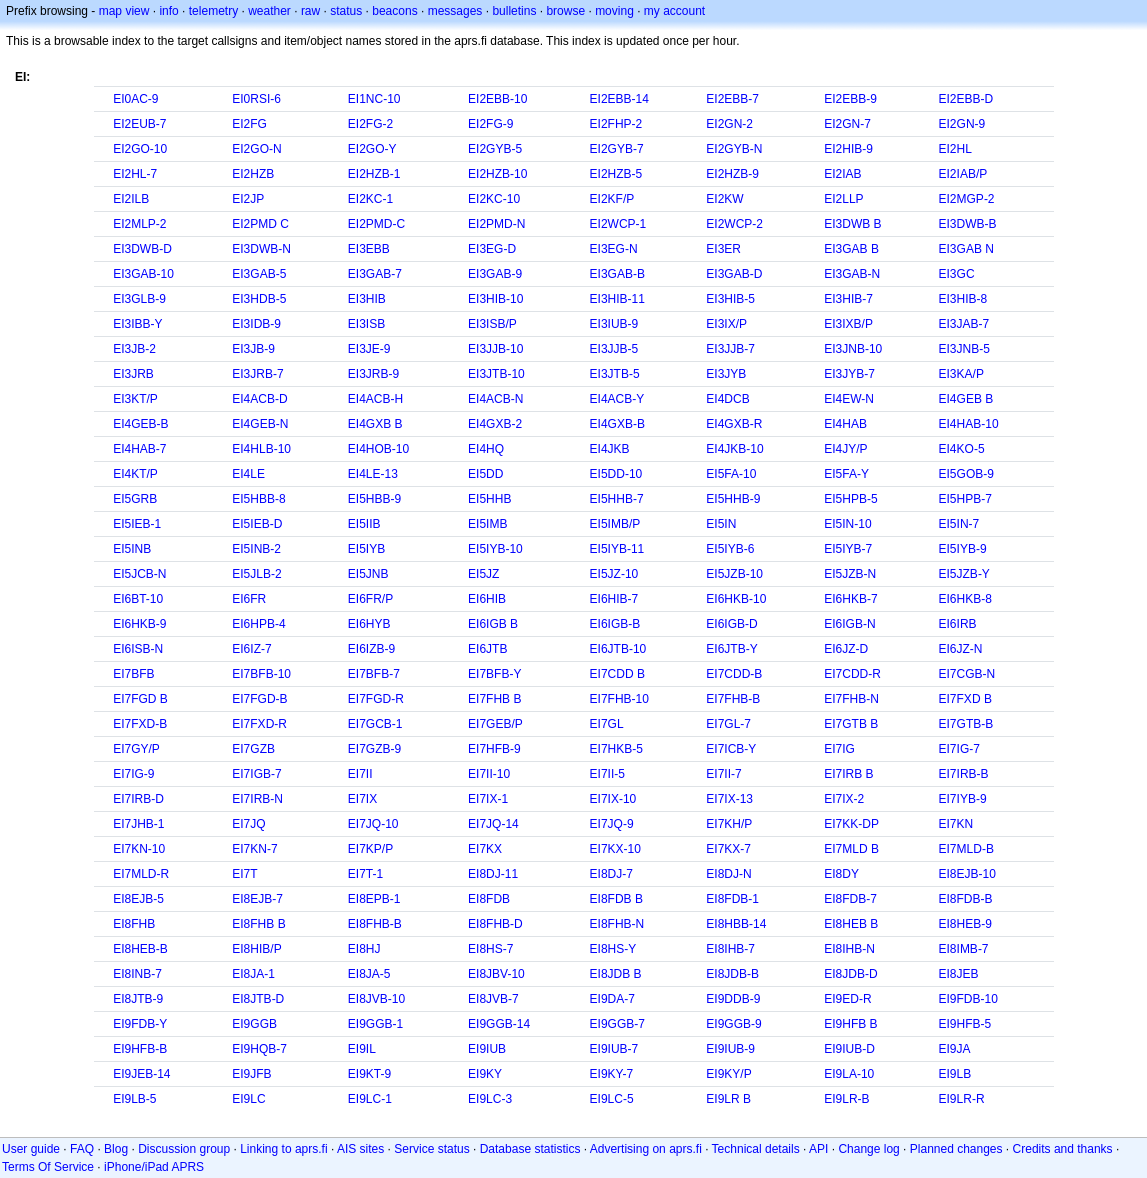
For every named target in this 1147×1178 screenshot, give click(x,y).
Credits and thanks (1063, 1149)
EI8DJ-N (728, 874)
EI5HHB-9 (733, 499)
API (818, 1149)
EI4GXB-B (617, 424)
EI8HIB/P (256, 949)
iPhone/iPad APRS (154, 1167)
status (346, 11)
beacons (394, 11)
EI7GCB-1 (375, 724)
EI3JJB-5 (614, 349)
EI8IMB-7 (964, 949)
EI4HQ (486, 449)
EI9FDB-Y (140, 1024)
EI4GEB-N (260, 424)
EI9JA (955, 1049)
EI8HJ (364, 949)
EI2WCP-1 (618, 224)
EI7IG (839, 749)
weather (269, 11)
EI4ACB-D (259, 399)
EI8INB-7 (137, 974)
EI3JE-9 (369, 349)
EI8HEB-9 (965, 924)
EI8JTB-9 (138, 999)
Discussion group (184, 1149)
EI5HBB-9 (374, 499)
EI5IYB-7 (848, 549)
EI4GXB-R (734, 424)
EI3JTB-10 (496, 374)
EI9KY (485, 1074)
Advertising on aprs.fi (646, 1149)
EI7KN (956, 824)
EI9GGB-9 (733, 1024)
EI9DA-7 (612, 999)
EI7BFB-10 (261, 674)
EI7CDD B (617, 674)
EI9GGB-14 (499, 1024)
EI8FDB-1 (732, 899)
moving (614, 11)
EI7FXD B (965, 699)
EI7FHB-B (733, 699)
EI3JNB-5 (964, 349)
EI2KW (724, 199)
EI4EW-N (849, 399)
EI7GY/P (136, 749)
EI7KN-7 (254, 849)
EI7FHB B (494, 699)
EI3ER (723, 249)
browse (565, 11)
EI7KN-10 (139, 849)
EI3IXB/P (848, 324)
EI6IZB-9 (371, 649)
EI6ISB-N (138, 649)
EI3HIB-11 (617, 299)
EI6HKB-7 (850, 599)
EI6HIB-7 (614, 599)
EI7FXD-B (140, 724)
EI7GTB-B (966, 724)
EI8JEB (959, 974)
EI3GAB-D (734, 274)
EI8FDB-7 (850, 899)
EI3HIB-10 (495, 299)
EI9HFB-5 (965, 1024)
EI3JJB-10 (495, 349)
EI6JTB (487, 649)
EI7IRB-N (257, 799)
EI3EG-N (614, 249)
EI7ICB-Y (731, 749)
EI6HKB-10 (736, 599)
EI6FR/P (370, 599)
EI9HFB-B (140, 1049)
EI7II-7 (723, 774)
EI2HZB (253, 174)
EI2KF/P (612, 199)
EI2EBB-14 (619, 99)
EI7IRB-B (964, 774)
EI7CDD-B (734, 674)
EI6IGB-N (849, 624)
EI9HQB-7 (259, 1049)
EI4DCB (727, 399)
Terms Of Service (48, 1167)
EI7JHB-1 (138, 824)
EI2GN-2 (729, 124)
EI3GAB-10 (143, 274)
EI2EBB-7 (732, 99)
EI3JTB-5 (615, 374)
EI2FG (249, 124)
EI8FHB (134, 924)
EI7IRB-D (138, 799)
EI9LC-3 (490, 1099)
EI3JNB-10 (853, 349)
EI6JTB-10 (618, 649)
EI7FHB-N (851, 699)
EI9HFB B (850, 1024)
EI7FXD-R (259, 724)
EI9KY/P (728, 1074)
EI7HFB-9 (494, 749)
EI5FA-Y (846, 474)
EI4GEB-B (140, 424)
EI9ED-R (847, 999)
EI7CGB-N (967, 674)
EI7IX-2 (844, 799)
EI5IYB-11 (617, 549)
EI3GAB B (851, 249)
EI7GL (607, 724)
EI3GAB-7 (375, 274)
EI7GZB (253, 749)
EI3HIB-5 (730, 299)
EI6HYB (369, 624)
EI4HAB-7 (139, 449)
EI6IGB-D (731, 624)
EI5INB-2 (256, 549)
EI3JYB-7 (849, 374)
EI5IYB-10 (495, 549)
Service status (431, 1149)
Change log (868, 1149)
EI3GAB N (966, 249)
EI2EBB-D (966, 99)
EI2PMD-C (376, 224)
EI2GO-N (256, 149)
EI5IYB (366, 549)
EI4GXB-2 (495, 424)
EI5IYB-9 (963, 549)
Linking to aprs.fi (283, 1149)
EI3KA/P (961, 374)
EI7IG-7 (959, 749)
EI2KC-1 (370, 199)
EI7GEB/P (495, 724)
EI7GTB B (851, 724)
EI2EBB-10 (497, 99)
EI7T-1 (365, 874)
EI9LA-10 (849, 1074)
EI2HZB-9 (732, 174)
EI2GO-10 (140, 149)
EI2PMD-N (496, 224)
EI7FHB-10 (619, 699)
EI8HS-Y (613, 949)
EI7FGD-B (259, 699)
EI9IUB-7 (614, 1049)
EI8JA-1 (253, 974)
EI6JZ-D (846, 649)
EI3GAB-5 (259, 274)
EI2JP (248, 199)
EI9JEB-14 (141, 1074)
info (168, 11)
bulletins (514, 11)
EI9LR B (728, 1099)
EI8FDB (489, 899)
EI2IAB (842, 174)
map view (124, 11)
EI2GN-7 (847, 124)
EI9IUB (487, 1049)
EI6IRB (958, 624)
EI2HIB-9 (848, 149)
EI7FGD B (140, 699)
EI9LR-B (846, 1099)
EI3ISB (366, 324)
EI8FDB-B (966, 899)
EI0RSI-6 (256, 99)
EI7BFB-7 (374, 674)
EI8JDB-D (850, 974)
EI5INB (132, 549)
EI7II (360, 774)
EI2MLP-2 (139, 224)
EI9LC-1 (370, 1099)
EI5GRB (135, 499)
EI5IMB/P (615, 524)
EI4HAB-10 (969, 424)
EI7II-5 (607, 774)
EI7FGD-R (376, 699)
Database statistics (530, 1149)
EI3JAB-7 (964, 324)
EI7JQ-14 (493, 824)
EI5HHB (489, 499)
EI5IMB (487, 524)
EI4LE (248, 474)
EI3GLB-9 (139, 299)
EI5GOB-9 (966, 474)
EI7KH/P (729, 824)
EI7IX (362, 799)
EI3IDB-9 (256, 324)
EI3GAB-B (617, 274)
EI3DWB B (852, 224)
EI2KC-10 (494, 199)
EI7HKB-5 (616, 749)
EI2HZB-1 (374, 174)
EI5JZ (483, 574)
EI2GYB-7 (617, 149)
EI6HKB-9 (139, 624)
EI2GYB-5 (495, 149)
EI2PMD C (260, 224)
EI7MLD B (851, 849)
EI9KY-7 (612, 1074)
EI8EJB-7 (257, 899)
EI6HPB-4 (258, 624)
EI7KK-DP (851, 824)
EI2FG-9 (490, 124)
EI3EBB (369, 249)
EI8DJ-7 (611, 874)
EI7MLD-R (141, 874)
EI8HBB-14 (736, 924)
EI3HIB (367, 299)
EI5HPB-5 (850, 499)
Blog (116, 1149)
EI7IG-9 (133, 774)
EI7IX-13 (729, 799)
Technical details (756, 1149)
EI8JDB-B (732, 974)
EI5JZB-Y (964, 574)
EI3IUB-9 (614, 324)
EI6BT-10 (138, 599)
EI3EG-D (492, 249)
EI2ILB (131, 199)
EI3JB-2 (134, 349)
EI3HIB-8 (963, 299)
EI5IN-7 (959, 524)
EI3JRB (133, 374)
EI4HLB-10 (261, 449)
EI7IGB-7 (256, 774)
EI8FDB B (616, 899)
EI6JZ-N (961, 649)
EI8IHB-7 (730, 949)
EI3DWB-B (968, 224)
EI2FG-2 (370, 124)
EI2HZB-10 (497, 174)
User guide (31, 1149)
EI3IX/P (726, 324)
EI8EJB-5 (138, 899)
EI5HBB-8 (258, 499)
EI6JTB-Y (731, 649)
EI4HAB (845, 424)
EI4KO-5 (962, 449)
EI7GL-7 (728, 724)
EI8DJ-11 (493, 874)
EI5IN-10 (847, 524)
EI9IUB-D (849, 1049)
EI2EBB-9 (850, 99)
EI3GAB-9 (495, 274)
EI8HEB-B (140, 949)
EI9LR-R (962, 1099)
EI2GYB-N (734, 149)
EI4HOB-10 (378, 449)
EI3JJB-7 (730, 349)
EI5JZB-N (850, 574)
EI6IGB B (493, 624)
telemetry (213, 11)
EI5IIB (364, 524)
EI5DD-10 (616, 474)
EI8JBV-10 (496, 974)
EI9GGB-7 (617, 1024)
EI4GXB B (375, 424)
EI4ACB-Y (617, 399)
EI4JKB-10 (734, 449)
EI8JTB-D (258, 999)
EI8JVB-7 (493, 999)
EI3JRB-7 (257, 374)
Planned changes (956, 1149)
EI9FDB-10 (968, 999)
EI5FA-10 (731, 474)
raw (310, 11)
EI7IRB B (848, 774)
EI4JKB (610, 449)
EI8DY (841, 874)
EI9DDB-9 (733, 999)
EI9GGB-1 (375, 1024)
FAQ (82, 1149)
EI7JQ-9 (612, 824)
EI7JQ (248, 824)
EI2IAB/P (963, 174)
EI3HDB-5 (259, 299)
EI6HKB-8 (965, 599)
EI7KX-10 (615, 849)
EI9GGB (254, 1024)
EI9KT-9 (369, 1074)
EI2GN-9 (962, 124)
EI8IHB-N (849, 949)
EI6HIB (487, 599)
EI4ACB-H (375, 399)
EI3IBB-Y (137, 324)
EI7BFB (133, 674)
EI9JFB (251, 1074)
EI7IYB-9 (963, 799)
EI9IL (362, 1049)
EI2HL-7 (135, 174)
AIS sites (360, 1149)
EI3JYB (726, 374)
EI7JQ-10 (373, 824)
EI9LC (248, 1099)
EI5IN (721, 524)
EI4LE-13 (373, 474)
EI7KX (485, 849)
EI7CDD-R (852, 674)
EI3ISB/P (492, 324)
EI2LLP (843, 199)
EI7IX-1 (488, 799)
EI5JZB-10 (734, 574)
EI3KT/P (135, 399)
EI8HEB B (851, 924)
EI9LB (955, 1074)
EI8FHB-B (375, 924)
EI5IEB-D (257, 524)
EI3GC (957, 274)
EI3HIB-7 (848, 299)
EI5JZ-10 (614, 574)
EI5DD (485, 474)
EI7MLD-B (966, 849)
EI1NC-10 (374, 99)
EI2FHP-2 (616, 124)
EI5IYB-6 (730, 549)
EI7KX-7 (728, 849)
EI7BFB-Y (494, 674)
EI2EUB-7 (139, 124)
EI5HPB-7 (965, 499)
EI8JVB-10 (376, 999)
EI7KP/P (370, 849)
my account (674, 11)
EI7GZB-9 (374, 749)
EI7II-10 (489, 774)
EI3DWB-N (261, 249)
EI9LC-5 (612, 1099)
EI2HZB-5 (616, 174)
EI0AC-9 (135, 99)
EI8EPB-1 (374, 899)
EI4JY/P (845, 449)
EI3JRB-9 (373, 374)
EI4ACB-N (495, 399)
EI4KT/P (135, 474)
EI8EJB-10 (967, 874)
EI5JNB (368, 574)
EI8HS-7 (490, 949)
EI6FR (249, 599)
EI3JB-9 (253, 349)
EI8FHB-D (495, 924)
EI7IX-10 (613, 799)
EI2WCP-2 (734, 224)
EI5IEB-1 (137, 524)
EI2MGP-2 (967, 199)
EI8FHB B (258, 924)
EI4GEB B (966, 399)
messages (455, 11)
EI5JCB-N (139, 574)
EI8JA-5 (369, 974)
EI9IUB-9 (730, 1049)
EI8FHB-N (617, 924)
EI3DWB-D (142, 249)
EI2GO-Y (372, 149)
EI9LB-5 (134, 1099)
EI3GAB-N (852, 274)
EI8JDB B (616, 974)
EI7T (244, 874)
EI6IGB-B (615, 624)
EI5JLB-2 (256, 574)
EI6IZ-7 (251, 649)
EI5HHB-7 (617, 499)
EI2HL (955, 149)
